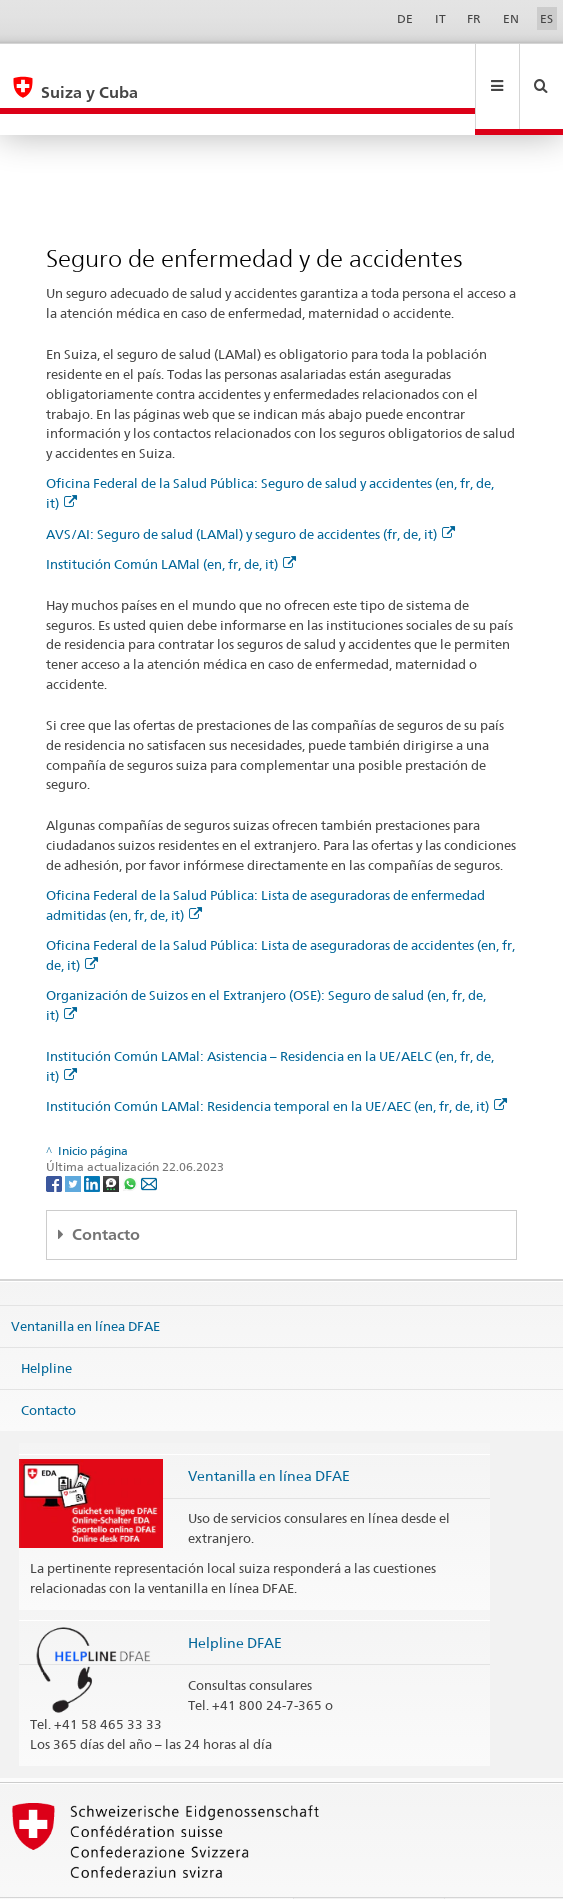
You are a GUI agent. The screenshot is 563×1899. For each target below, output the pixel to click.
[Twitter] (74, 1139)
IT (440, 18)
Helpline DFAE (235, 1599)
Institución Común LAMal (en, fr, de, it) (171, 521)
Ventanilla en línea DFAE (85, 1283)
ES (546, 18)
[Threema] (112, 1139)
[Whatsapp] (131, 1139)
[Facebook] (55, 1139)
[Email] (149, 1139)
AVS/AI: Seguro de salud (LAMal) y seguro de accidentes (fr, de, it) (250, 491)
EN (511, 18)
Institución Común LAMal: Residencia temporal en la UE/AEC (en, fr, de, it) (276, 1063)
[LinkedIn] (93, 1139)
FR (474, 18)
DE (405, 18)
